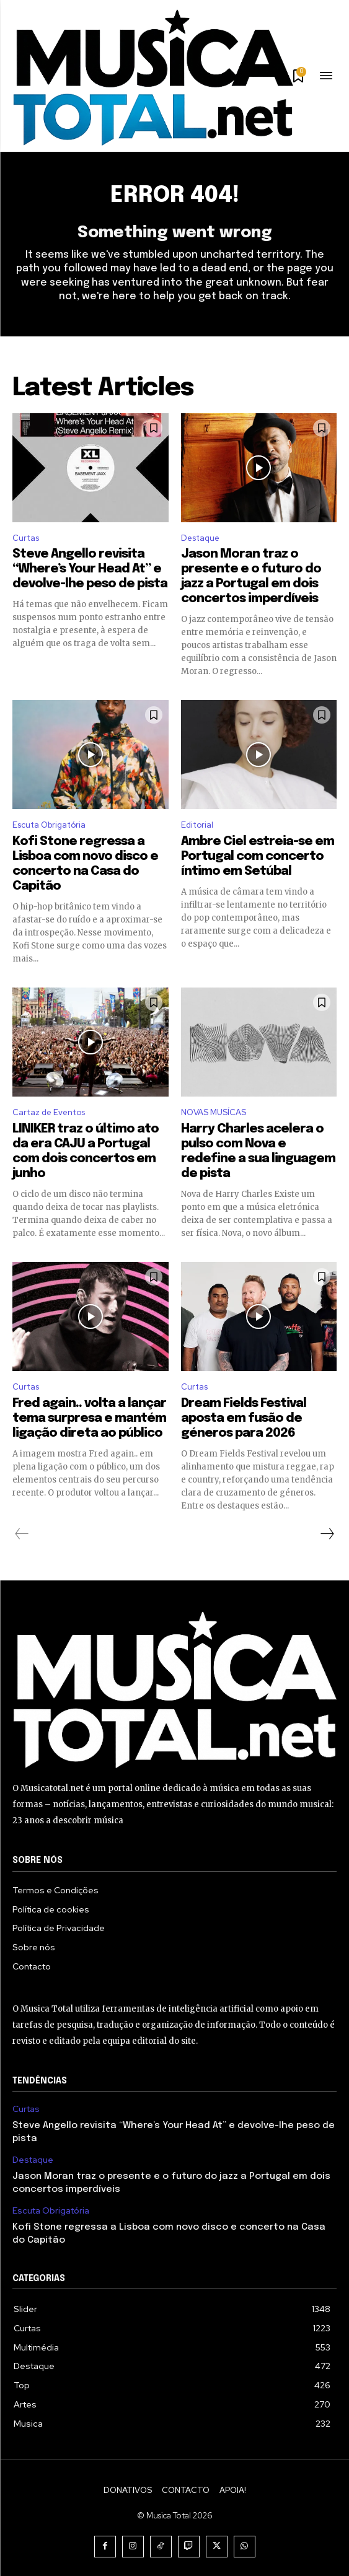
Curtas (25, 538)
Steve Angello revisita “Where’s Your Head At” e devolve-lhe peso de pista (89, 569)
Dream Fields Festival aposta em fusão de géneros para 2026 (243, 1418)
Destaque (200, 538)
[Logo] (152, 77)
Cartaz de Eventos (48, 1112)
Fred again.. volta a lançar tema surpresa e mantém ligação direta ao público (89, 1418)
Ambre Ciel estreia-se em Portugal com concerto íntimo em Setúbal (257, 856)
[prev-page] (22, 1534)
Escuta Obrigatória (49, 825)
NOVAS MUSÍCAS (213, 1112)
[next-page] (327, 1534)
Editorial (197, 825)
